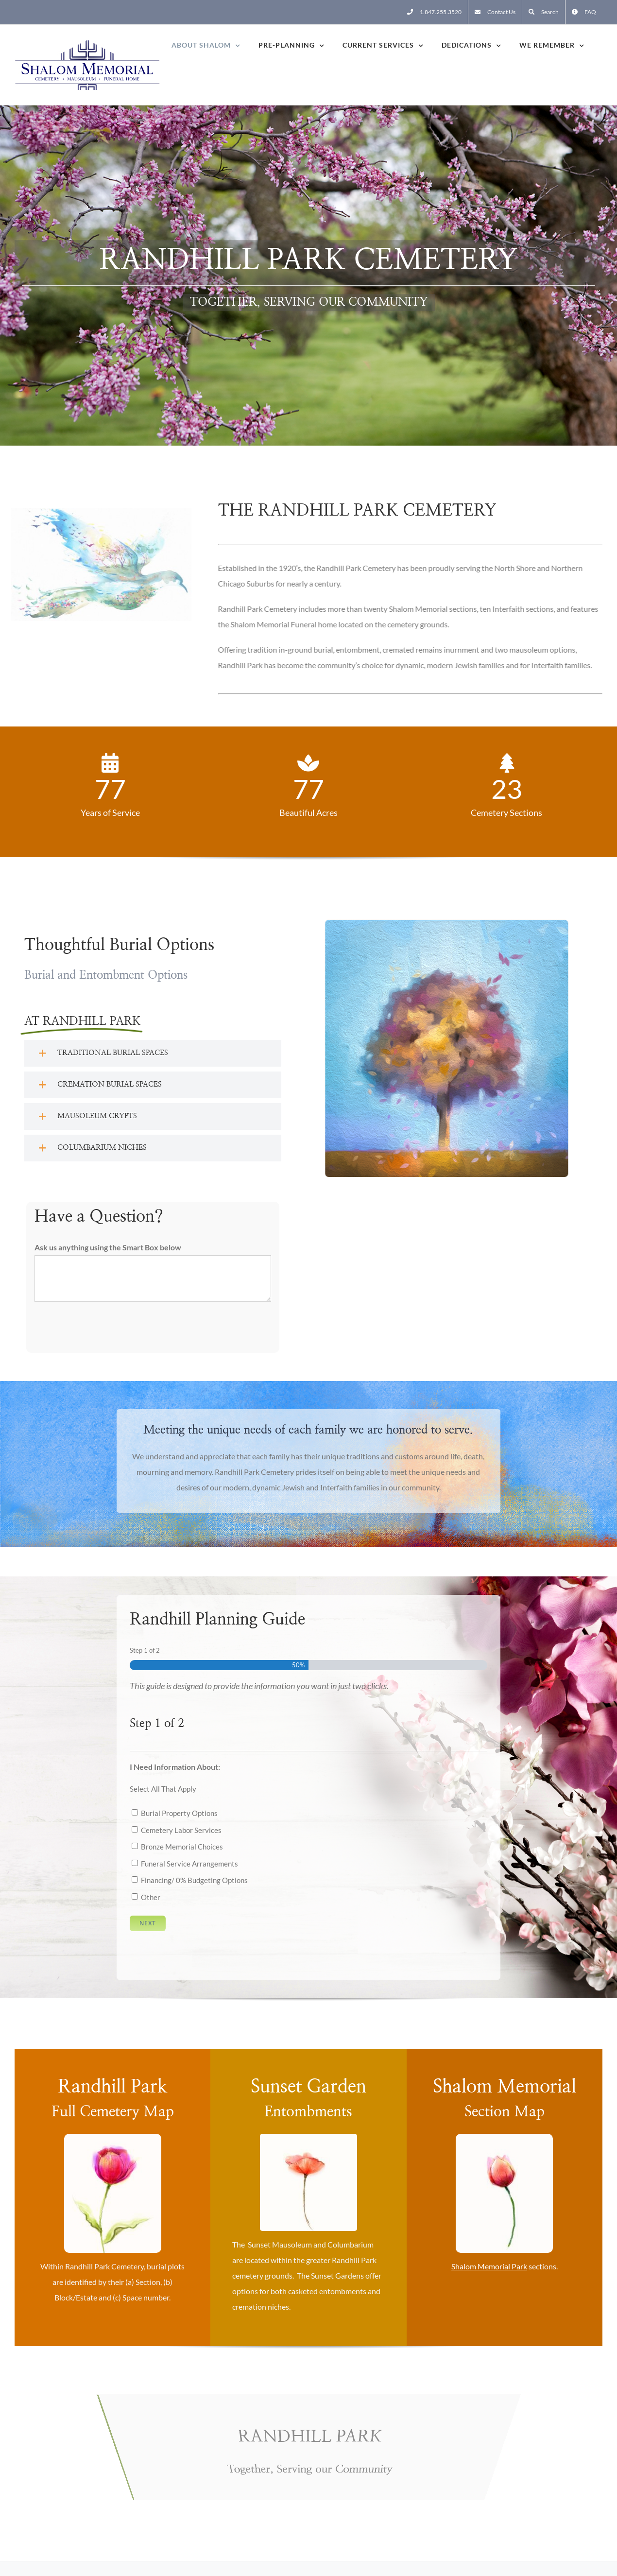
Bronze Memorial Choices (182, 1846)
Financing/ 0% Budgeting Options (194, 1880)
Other (150, 1897)
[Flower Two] (112, 2137)
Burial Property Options (179, 1813)
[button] (152, 1053)
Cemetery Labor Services (181, 1830)
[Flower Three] (504, 2137)
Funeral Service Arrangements (189, 1863)
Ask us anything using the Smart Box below (107, 1247)
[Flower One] (308, 2137)
